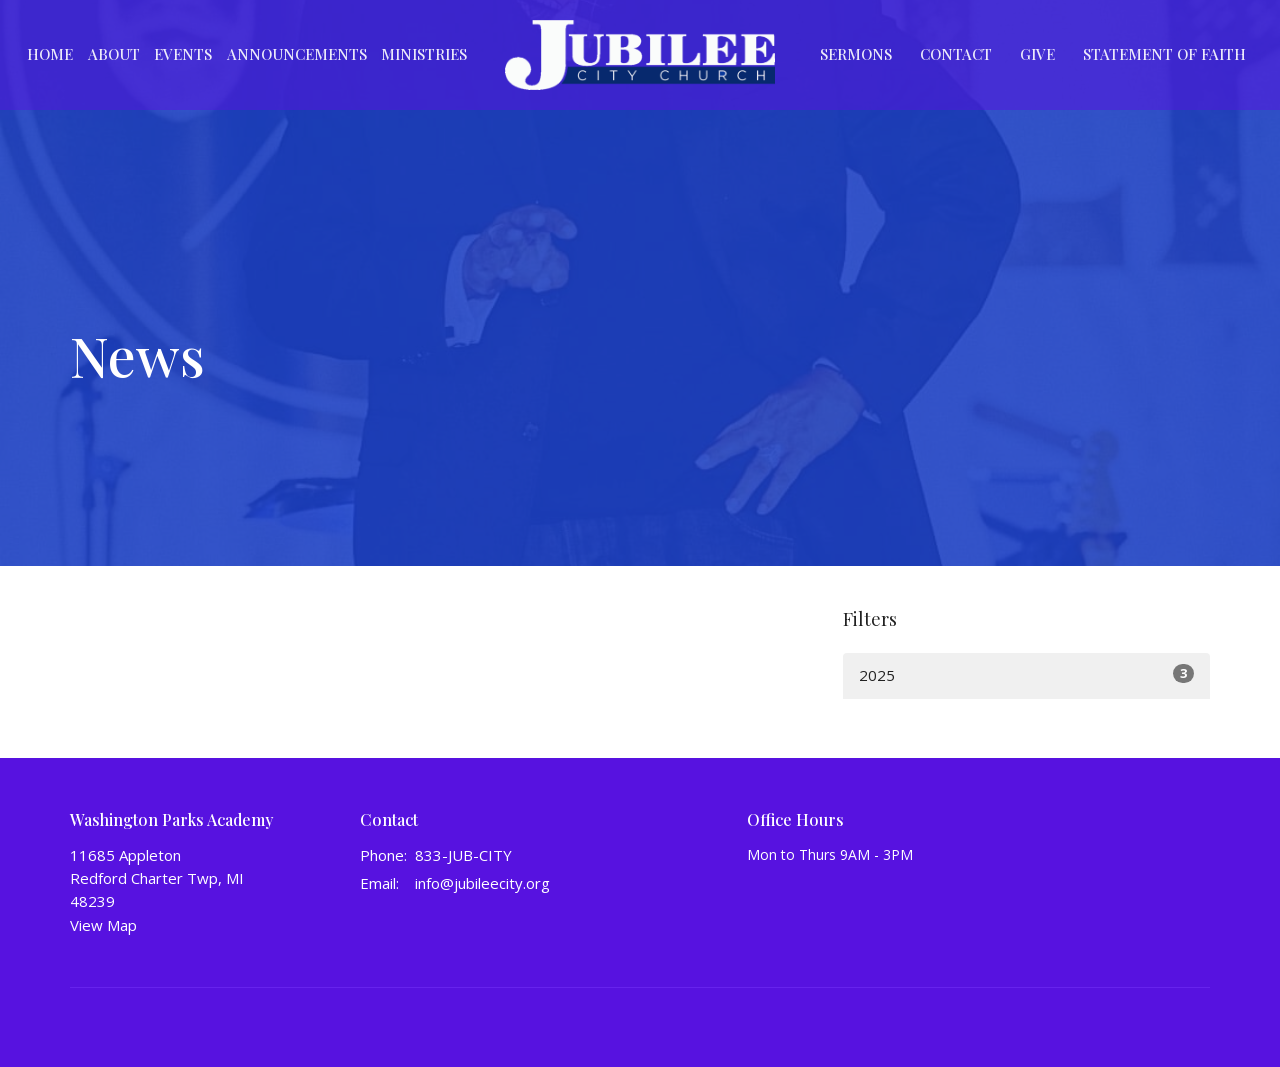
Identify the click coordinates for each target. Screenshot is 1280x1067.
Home (50, 54)
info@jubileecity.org (482, 883)
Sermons (856, 54)
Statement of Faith (1164, 54)
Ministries (424, 54)
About (114, 54)
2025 (1026, 674)
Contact (956, 54)
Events (183, 54)
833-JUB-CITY (463, 855)
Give (1037, 54)
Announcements (297, 54)
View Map (103, 925)
